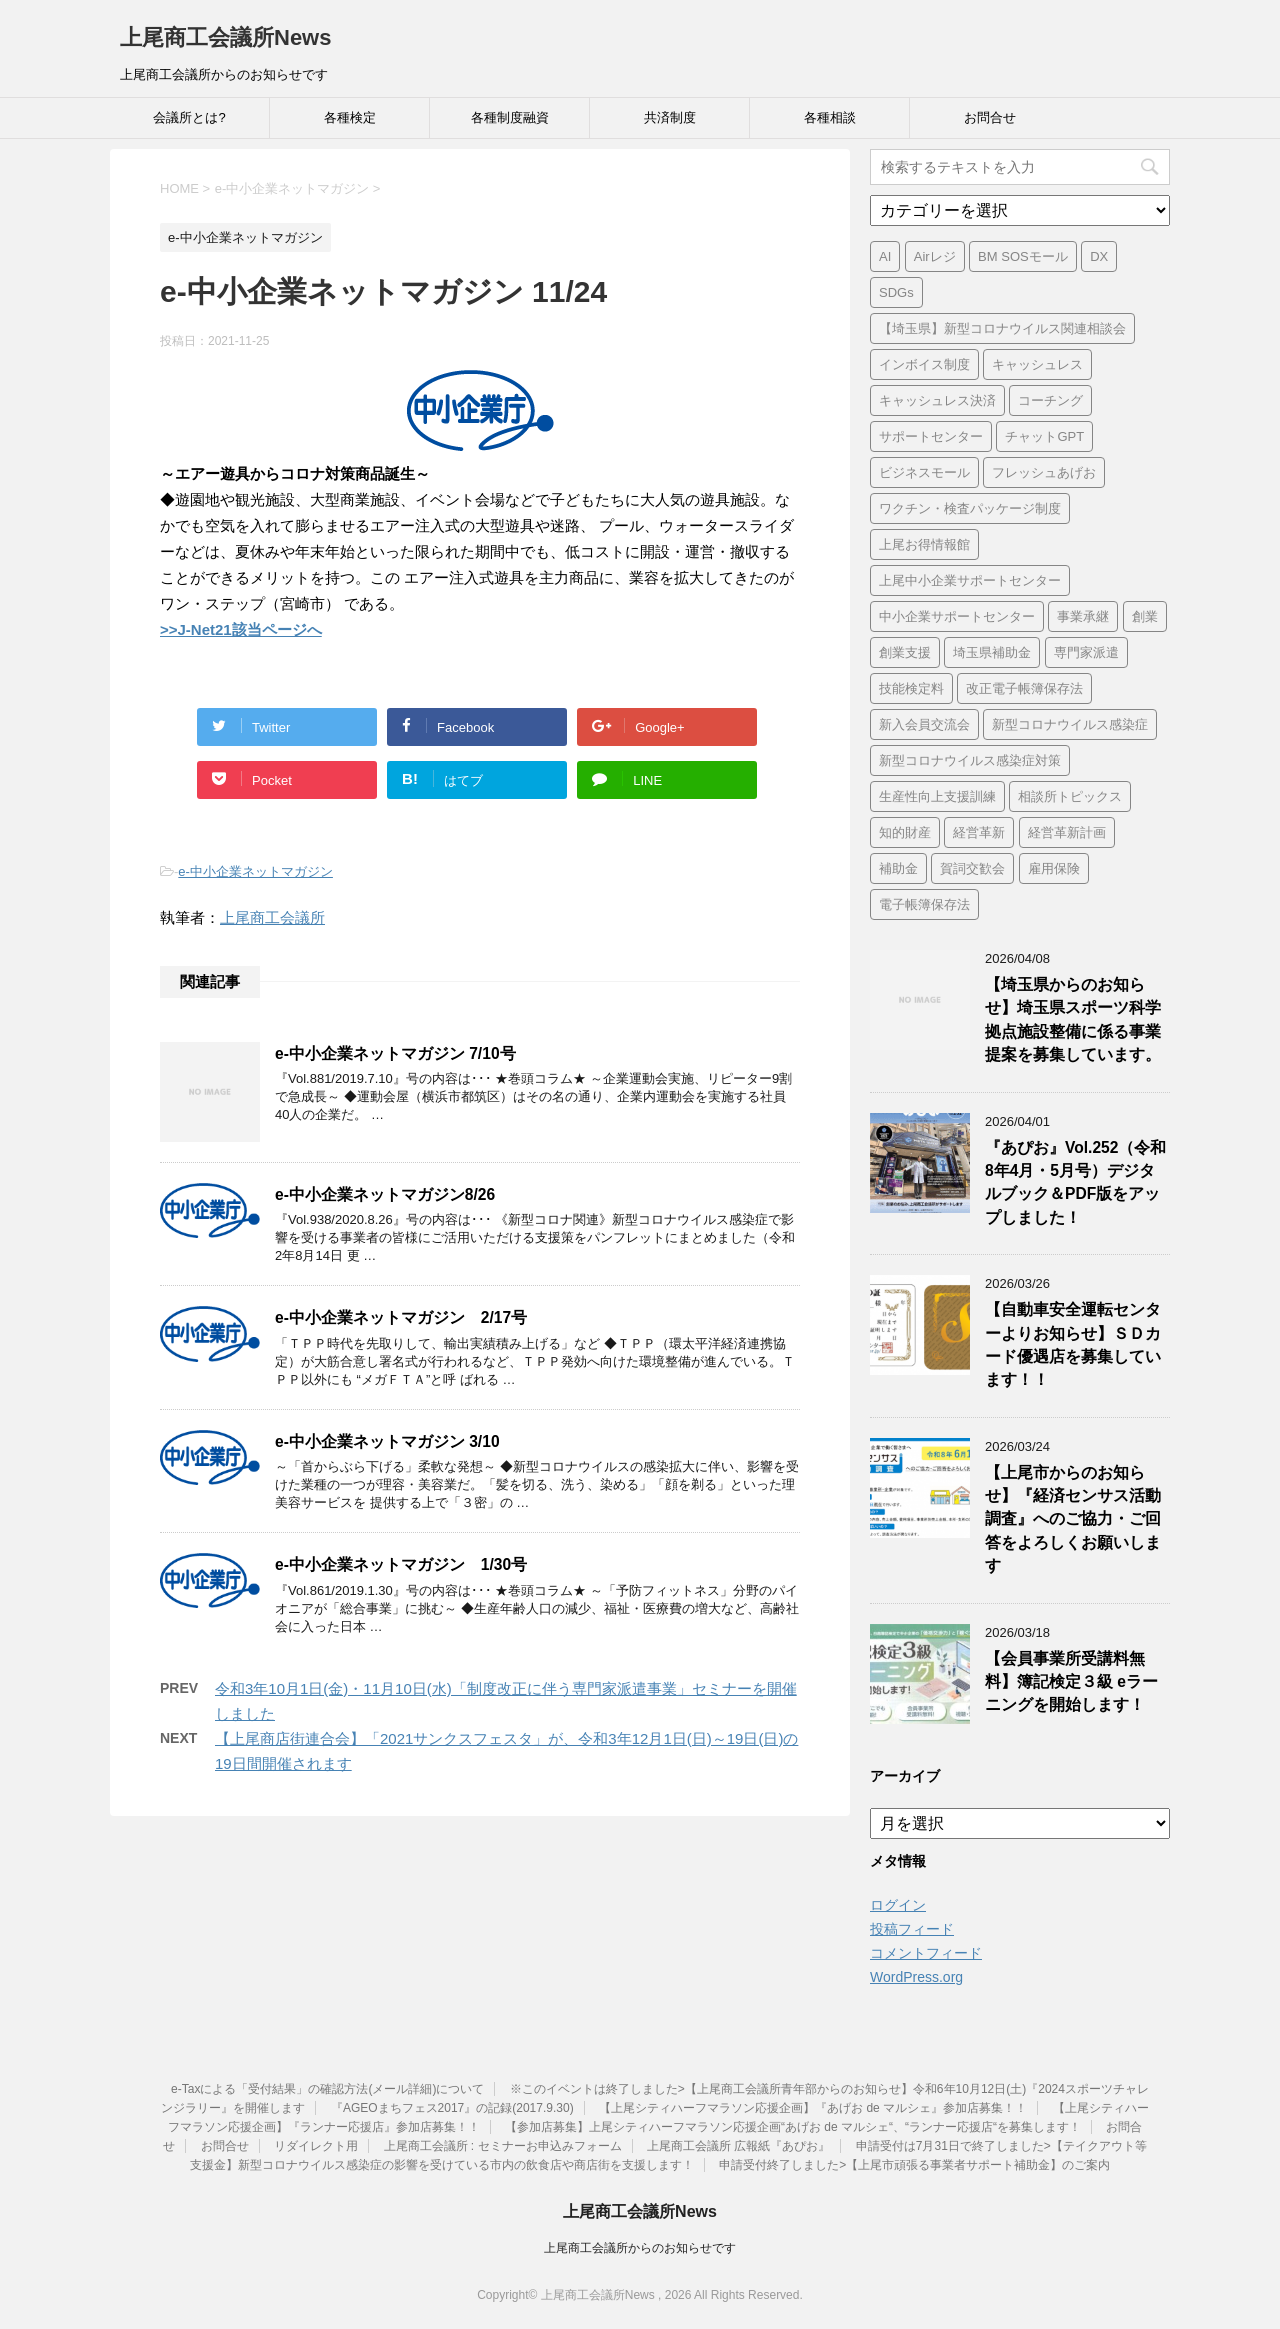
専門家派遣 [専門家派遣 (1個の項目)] (1086, 652)
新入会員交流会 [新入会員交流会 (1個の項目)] (924, 724)
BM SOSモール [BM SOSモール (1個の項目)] (1023, 256)
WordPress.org (916, 1977)
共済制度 (670, 117)
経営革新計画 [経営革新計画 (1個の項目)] (1067, 832)
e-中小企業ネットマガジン (255, 871)
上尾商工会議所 (272, 917)
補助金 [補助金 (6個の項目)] (898, 868)
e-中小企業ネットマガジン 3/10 (387, 1441)
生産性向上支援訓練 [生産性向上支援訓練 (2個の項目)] (937, 796)
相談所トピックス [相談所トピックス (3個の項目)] (1070, 796)
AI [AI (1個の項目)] (885, 256)
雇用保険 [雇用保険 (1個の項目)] (1054, 868)
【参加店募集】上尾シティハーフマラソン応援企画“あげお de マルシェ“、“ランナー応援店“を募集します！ (793, 2127)
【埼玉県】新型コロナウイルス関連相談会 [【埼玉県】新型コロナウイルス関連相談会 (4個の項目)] (1002, 328)
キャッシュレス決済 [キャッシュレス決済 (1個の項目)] (937, 400)
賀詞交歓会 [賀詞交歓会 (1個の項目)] (972, 868)
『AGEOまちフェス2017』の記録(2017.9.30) (452, 2108)
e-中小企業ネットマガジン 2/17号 (401, 1317)
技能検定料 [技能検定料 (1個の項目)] (911, 688)
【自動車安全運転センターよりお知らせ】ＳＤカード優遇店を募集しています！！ (1073, 1344)
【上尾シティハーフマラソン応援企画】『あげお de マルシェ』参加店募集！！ (813, 2108)
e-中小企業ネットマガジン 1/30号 (401, 1564)
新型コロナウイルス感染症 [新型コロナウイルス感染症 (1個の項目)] (1070, 724)
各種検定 (350, 117)
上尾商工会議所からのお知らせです (640, 2248)
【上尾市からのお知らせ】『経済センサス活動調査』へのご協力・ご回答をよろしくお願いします (1073, 1519)
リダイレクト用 (316, 2146)
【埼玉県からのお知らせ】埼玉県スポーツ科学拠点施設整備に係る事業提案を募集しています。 (1073, 1019)
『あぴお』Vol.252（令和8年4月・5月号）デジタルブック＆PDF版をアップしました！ (1075, 1182)
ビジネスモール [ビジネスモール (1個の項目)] (924, 472)
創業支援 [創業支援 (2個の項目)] (905, 652)
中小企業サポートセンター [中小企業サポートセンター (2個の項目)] (957, 616)
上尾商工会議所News (225, 37)
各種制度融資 (510, 117)
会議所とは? (189, 117)
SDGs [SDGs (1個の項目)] (896, 292)
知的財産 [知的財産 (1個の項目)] (905, 832)
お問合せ (990, 117)
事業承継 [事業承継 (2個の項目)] (1083, 616)
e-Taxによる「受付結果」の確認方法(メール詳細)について (327, 2089)
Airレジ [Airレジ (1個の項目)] (935, 256)
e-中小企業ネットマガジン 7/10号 (395, 1053)
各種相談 (830, 117)
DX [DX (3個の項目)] (1099, 256)
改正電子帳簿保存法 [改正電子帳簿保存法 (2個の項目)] (1024, 688)
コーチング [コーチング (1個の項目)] (1050, 400)
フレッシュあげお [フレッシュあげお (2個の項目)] (1044, 472)
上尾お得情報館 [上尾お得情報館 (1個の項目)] (924, 544)
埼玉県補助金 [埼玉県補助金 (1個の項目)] (992, 652)
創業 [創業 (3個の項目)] (1145, 616)
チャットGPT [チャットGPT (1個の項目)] (1044, 436)
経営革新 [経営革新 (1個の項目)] (979, 832)
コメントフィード (926, 1953)
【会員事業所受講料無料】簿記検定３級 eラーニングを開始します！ (1071, 1682)
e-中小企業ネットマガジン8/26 (385, 1194)
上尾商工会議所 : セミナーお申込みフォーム (503, 2146)
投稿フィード (912, 1929)
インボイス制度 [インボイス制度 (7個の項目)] (924, 364)
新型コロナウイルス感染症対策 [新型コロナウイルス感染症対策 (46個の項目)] (970, 760)
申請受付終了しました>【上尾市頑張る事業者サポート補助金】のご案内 (914, 2165)
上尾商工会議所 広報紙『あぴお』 (738, 2146)
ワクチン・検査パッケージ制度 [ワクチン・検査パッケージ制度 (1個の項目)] (970, 508)
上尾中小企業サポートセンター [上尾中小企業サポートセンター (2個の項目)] (970, 580)
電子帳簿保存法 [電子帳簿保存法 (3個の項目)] (924, 904)
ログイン (898, 1905)
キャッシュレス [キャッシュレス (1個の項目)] (1037, 364)
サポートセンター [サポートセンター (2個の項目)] (931, 436)
